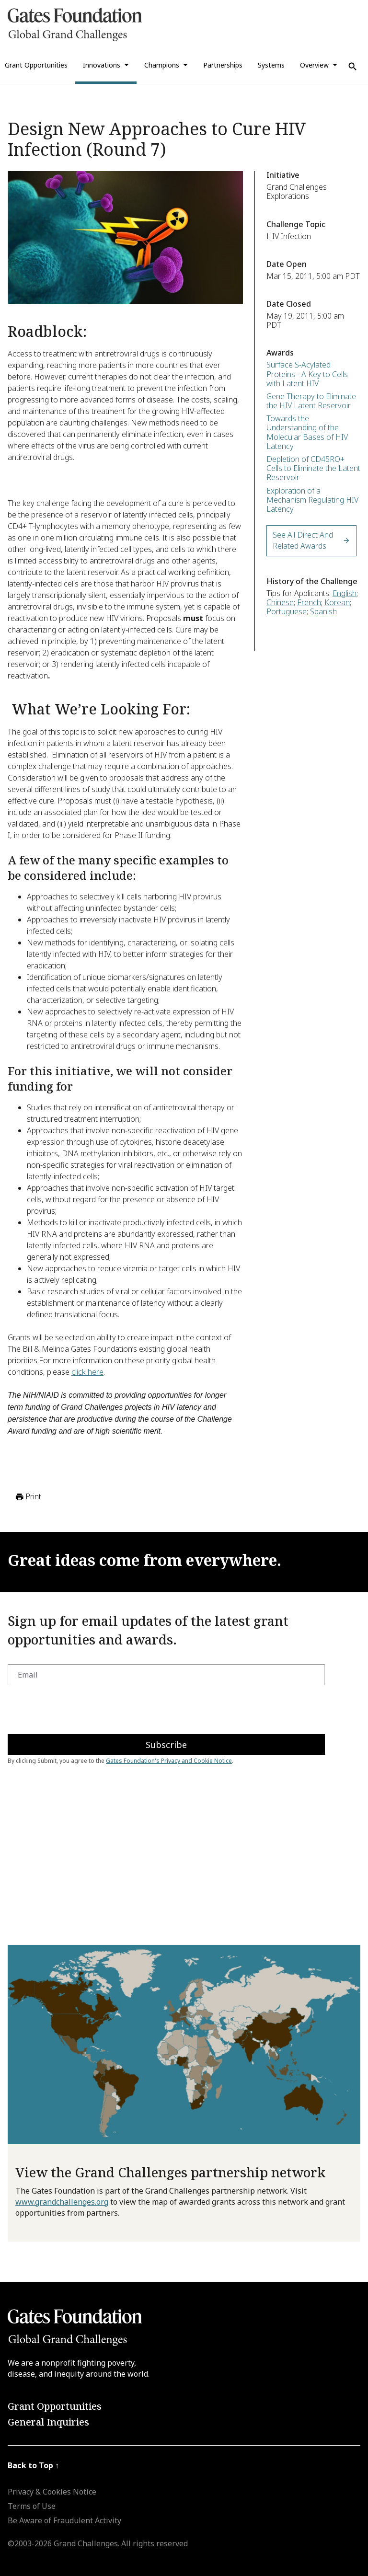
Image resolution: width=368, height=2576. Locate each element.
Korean (337, 602)
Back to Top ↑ (33, 2465)
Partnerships (222, 64)
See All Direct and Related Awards (311, 540)
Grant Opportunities (55, 2406)
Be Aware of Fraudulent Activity (64, 2520)
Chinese (280, 602)
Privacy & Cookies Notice (52, 2491)
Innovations (101, 64)
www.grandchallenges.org (61, 2201)
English (344, 593)
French (309, 602)
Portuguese (286, 611)
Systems (271, 64)
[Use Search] (352, 66)
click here (87, 1372)
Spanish (323, 611)
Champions (161, 64)
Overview (314, 64)
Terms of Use (32, 2506)
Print (27, 1497)
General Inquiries (48, 2421)
